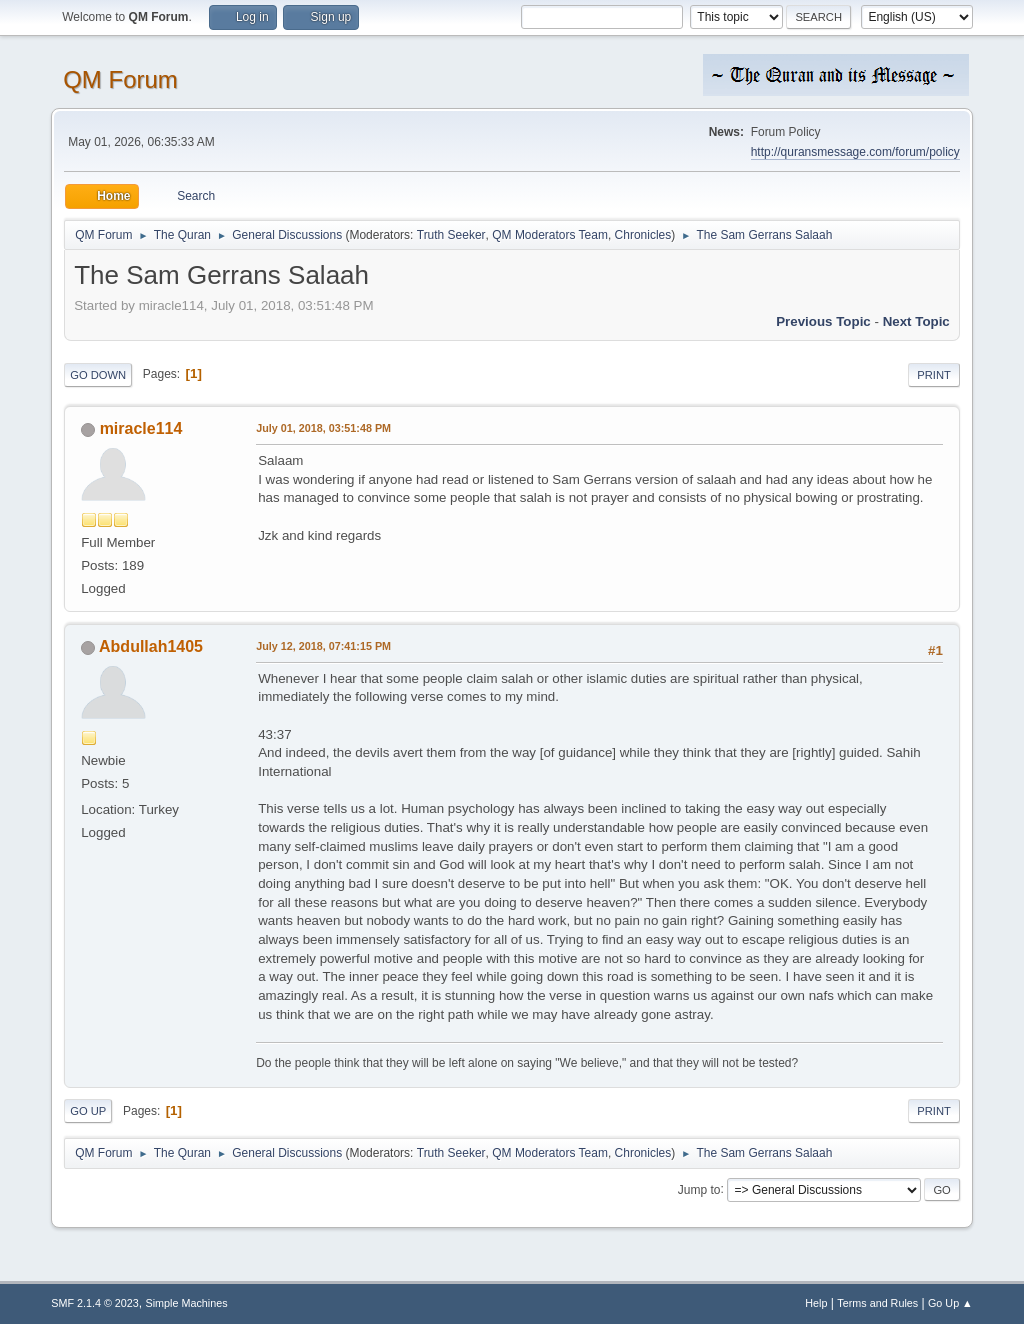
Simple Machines (187, 1303)
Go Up (88, 1111)
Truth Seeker (451, 235)
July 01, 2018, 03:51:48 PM (323, 428)
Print (934, 375)
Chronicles (643, 235)
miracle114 (141, 428)
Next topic (916, 321)
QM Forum (120, 79)
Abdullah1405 (151, 646)
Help (816, 1303)
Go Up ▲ (950, 1303)
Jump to (699, 1189)
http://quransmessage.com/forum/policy (855, 152)
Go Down (98, 375)
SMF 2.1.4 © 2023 (95, 1303)
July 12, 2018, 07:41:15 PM (323, 646)
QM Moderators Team (550, 235)
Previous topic (823, 321)
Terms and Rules (877, 1303)
